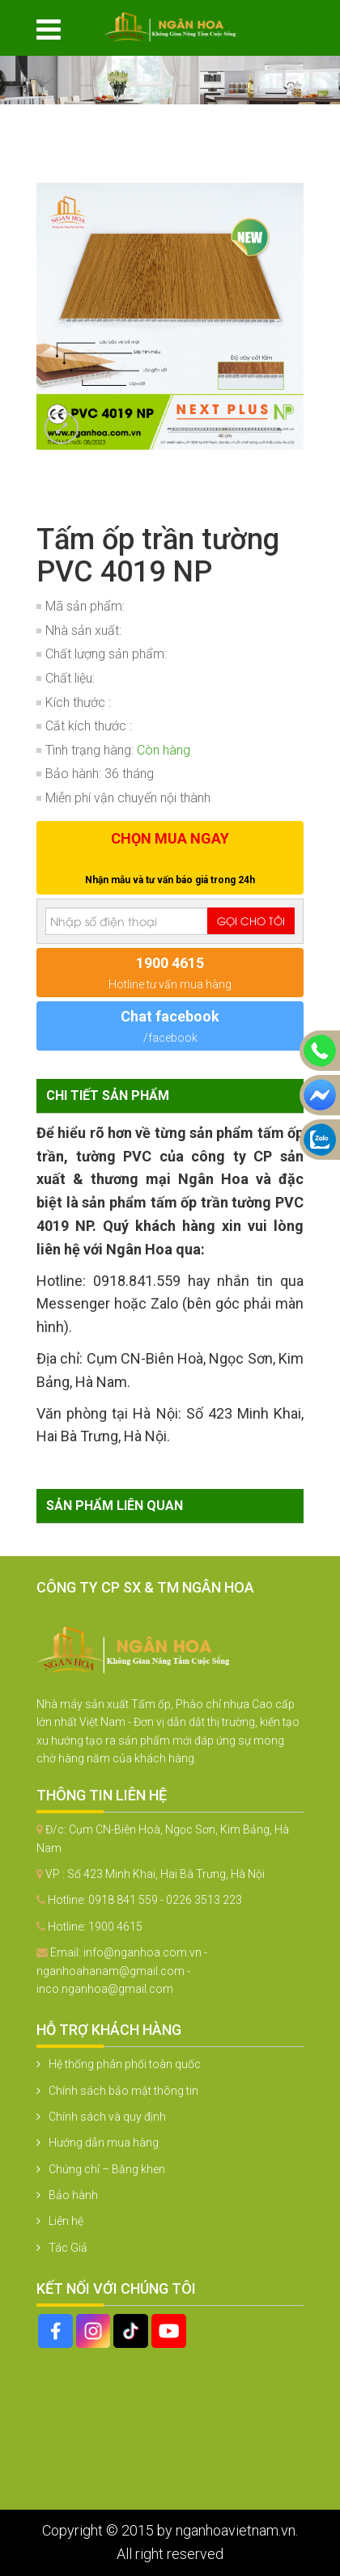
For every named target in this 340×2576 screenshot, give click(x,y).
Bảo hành (73, 2195)
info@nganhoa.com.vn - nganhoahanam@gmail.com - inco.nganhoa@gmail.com (121, 1970)
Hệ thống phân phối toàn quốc (125, 2064)
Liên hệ (66, 2220)
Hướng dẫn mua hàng (104, 2142)
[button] (289, 139)
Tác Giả (68, 2247)
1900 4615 (115, 1926)
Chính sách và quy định (107, 2116)
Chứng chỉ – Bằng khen (107, 2169)
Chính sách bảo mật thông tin (123, 2090)
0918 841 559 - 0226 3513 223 (165, 1899)
